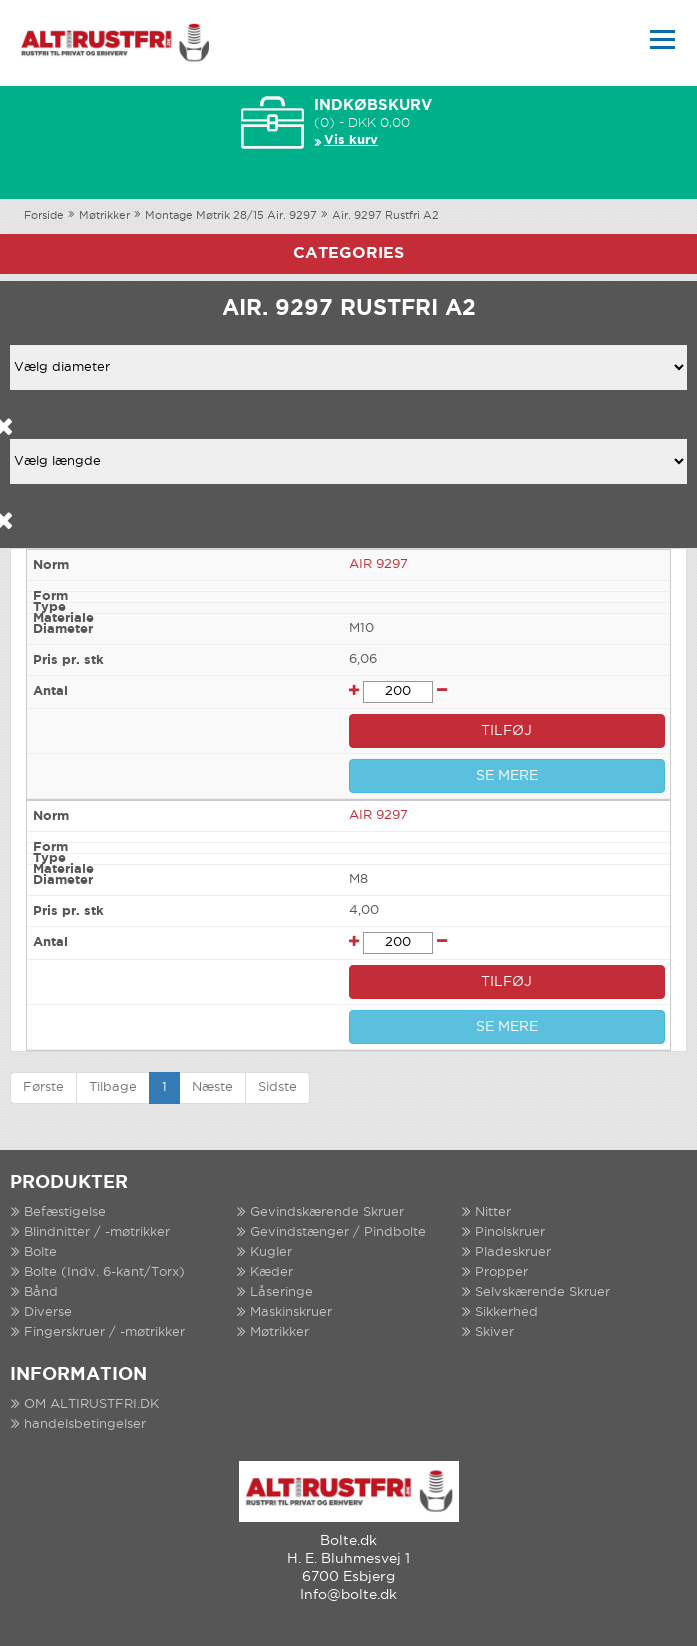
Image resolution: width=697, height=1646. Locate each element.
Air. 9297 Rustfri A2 (385, 216)
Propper (501, 1272)
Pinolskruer (510, 1232)
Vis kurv (351, 140)
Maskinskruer (291, 1312)
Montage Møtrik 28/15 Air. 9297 (231, 216)
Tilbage (113, 1087)
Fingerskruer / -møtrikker (104, 1332)
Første (43, 1087)
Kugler (271, 1252)
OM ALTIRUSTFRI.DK (91, 1404)
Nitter (493, 1212)
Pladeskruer (513, 1252)
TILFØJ (506, 731)
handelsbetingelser (85, 1424)
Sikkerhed (506, 1312)
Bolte (40, 1252)
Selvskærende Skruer (542, 1292)
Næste (212, 1087)
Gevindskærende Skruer (327, 1212)
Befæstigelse (65, 1212)
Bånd (41, 1292)
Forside (44, 216)
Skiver (494, 1332)
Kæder (271, 1272)
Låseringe (281, 1292)
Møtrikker (104, 216)
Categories (348, 253)
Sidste (277, 1087)
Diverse (48, 1312)
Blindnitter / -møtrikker (97, 1232)
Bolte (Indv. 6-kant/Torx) (104, 1272)
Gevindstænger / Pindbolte (338, 1232)
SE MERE (507, 776)
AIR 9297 (378, 564)
